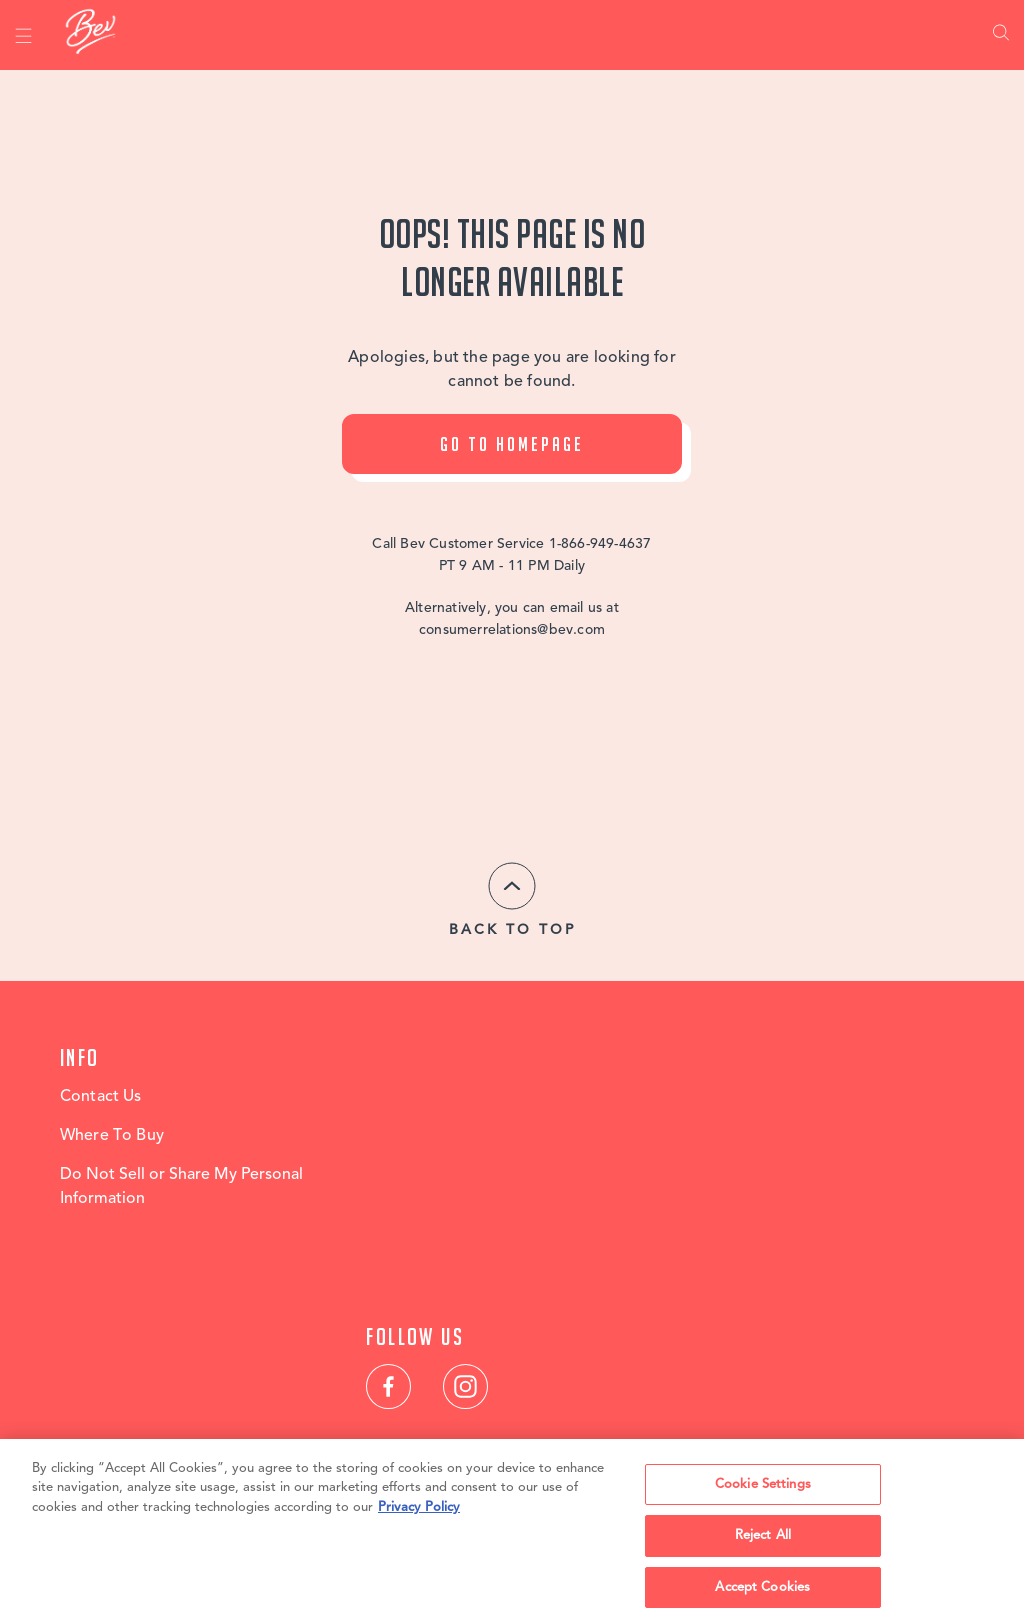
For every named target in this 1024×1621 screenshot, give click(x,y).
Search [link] (1000, 35)
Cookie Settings (763, 1490)
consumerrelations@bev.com (512, 630)
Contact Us (101, 1097)
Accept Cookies (762, 1594)
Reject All (763, 1542)
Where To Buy (112, 1136)
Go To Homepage (512, 444)
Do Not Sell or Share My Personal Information (181, 1187)
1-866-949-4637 (600, 544)
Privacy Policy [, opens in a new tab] (419, 1513)
